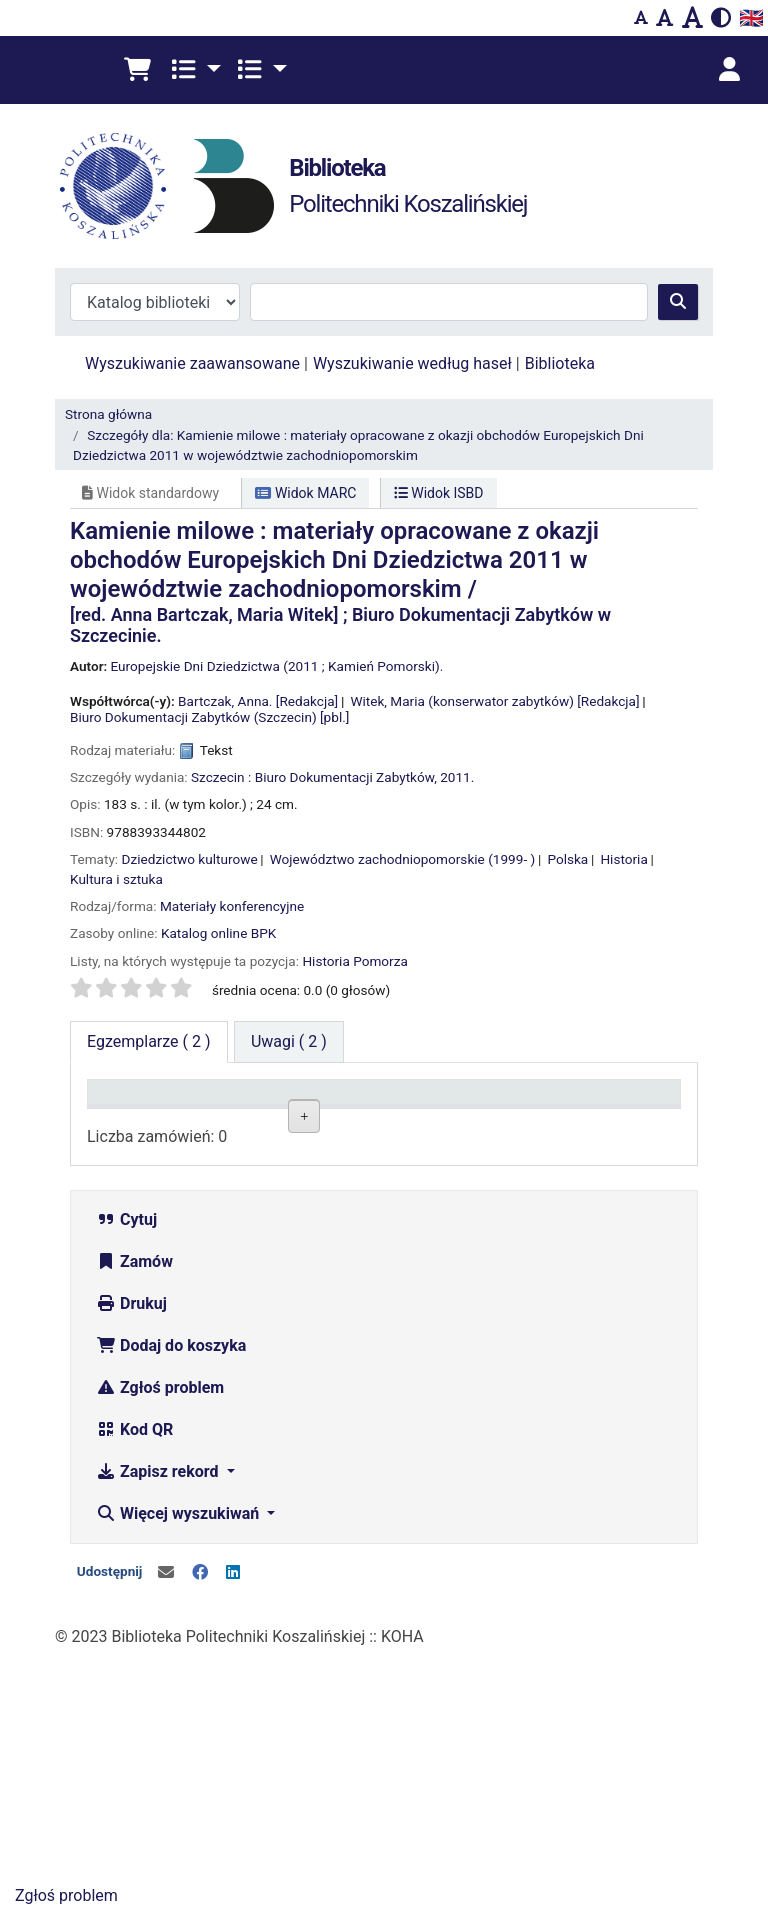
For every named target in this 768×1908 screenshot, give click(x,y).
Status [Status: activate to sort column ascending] (516, 1120)
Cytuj (126, 1454)
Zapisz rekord (159, 1706)
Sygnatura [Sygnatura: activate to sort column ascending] (429, 1120)
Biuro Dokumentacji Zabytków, (346, 777)
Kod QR (134, 1664)
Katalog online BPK (218, 933)
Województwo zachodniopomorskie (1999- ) (403, 859)
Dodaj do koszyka (171, 1580)
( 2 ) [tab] (149, 1041)
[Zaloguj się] (729, 70)
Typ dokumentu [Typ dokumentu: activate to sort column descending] (136, 1111)
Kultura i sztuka (116, 879)
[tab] (289, 1042)
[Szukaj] (678, 302)
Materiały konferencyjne (232, 906)
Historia (623, 859)
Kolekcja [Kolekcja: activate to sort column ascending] (226, 1120)
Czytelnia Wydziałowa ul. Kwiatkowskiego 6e (333, 1282)
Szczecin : (221, 777)
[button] (137, 70)
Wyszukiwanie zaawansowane (192, 363)
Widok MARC (305, 493)
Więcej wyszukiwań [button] (179, 1748)
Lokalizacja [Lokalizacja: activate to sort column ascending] (334, 1120)
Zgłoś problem (160, 1622)
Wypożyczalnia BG (334, 1177)
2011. (457, 777)
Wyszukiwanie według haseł (412, 363)
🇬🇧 (751, 18)
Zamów (134, 1496)
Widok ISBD (439, 493)
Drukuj (131, 1538)
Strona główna (108, 414)
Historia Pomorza (354, 961)
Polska (567, 859)
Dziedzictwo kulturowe (190, 859)
